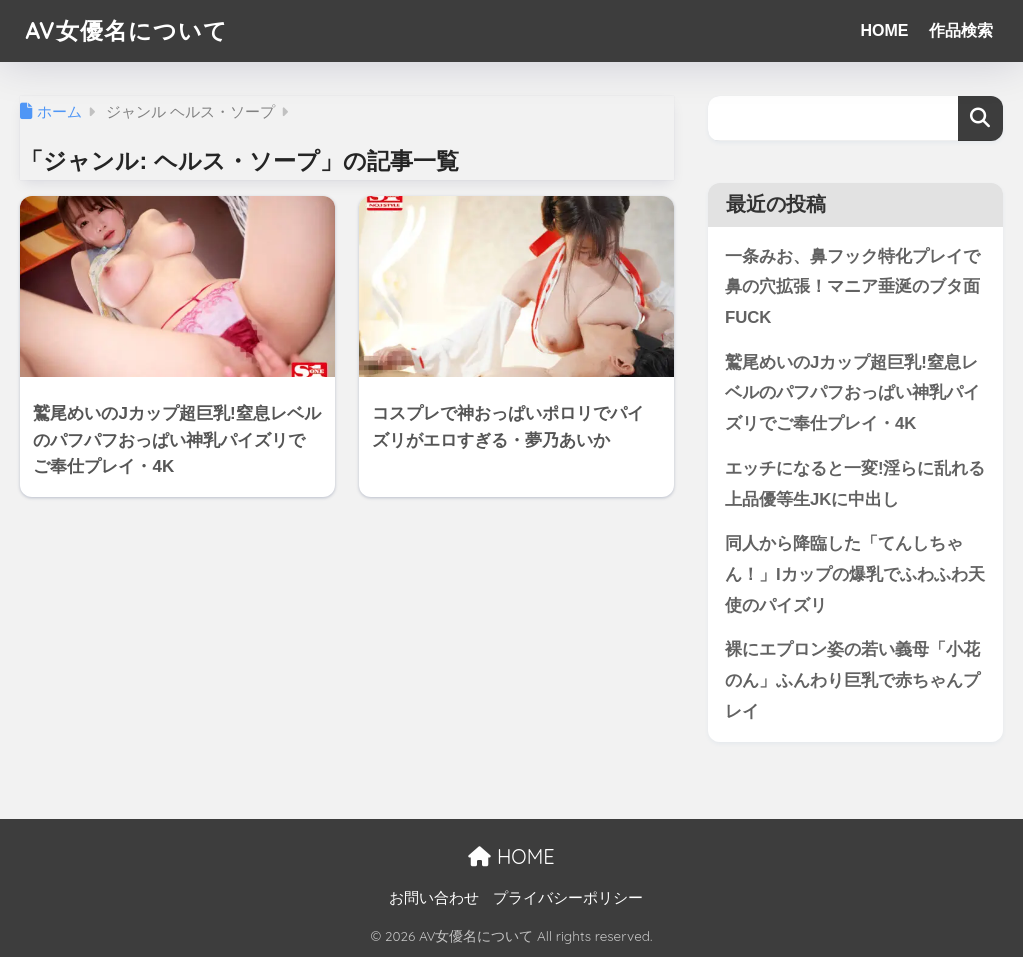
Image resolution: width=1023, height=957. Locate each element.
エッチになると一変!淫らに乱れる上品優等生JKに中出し (855, 484)
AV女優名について (126, 30)
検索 (980, 118)
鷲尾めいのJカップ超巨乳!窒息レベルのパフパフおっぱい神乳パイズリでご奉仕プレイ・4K (852, 393)
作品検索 (961, 30)
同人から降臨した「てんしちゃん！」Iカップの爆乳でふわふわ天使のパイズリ (855, 574)
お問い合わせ (434, 898)
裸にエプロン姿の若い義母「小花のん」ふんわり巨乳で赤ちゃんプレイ (852, 680)
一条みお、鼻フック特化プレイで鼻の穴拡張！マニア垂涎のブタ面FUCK (852, 287)
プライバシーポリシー (568, 898)
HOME (885, 30)
